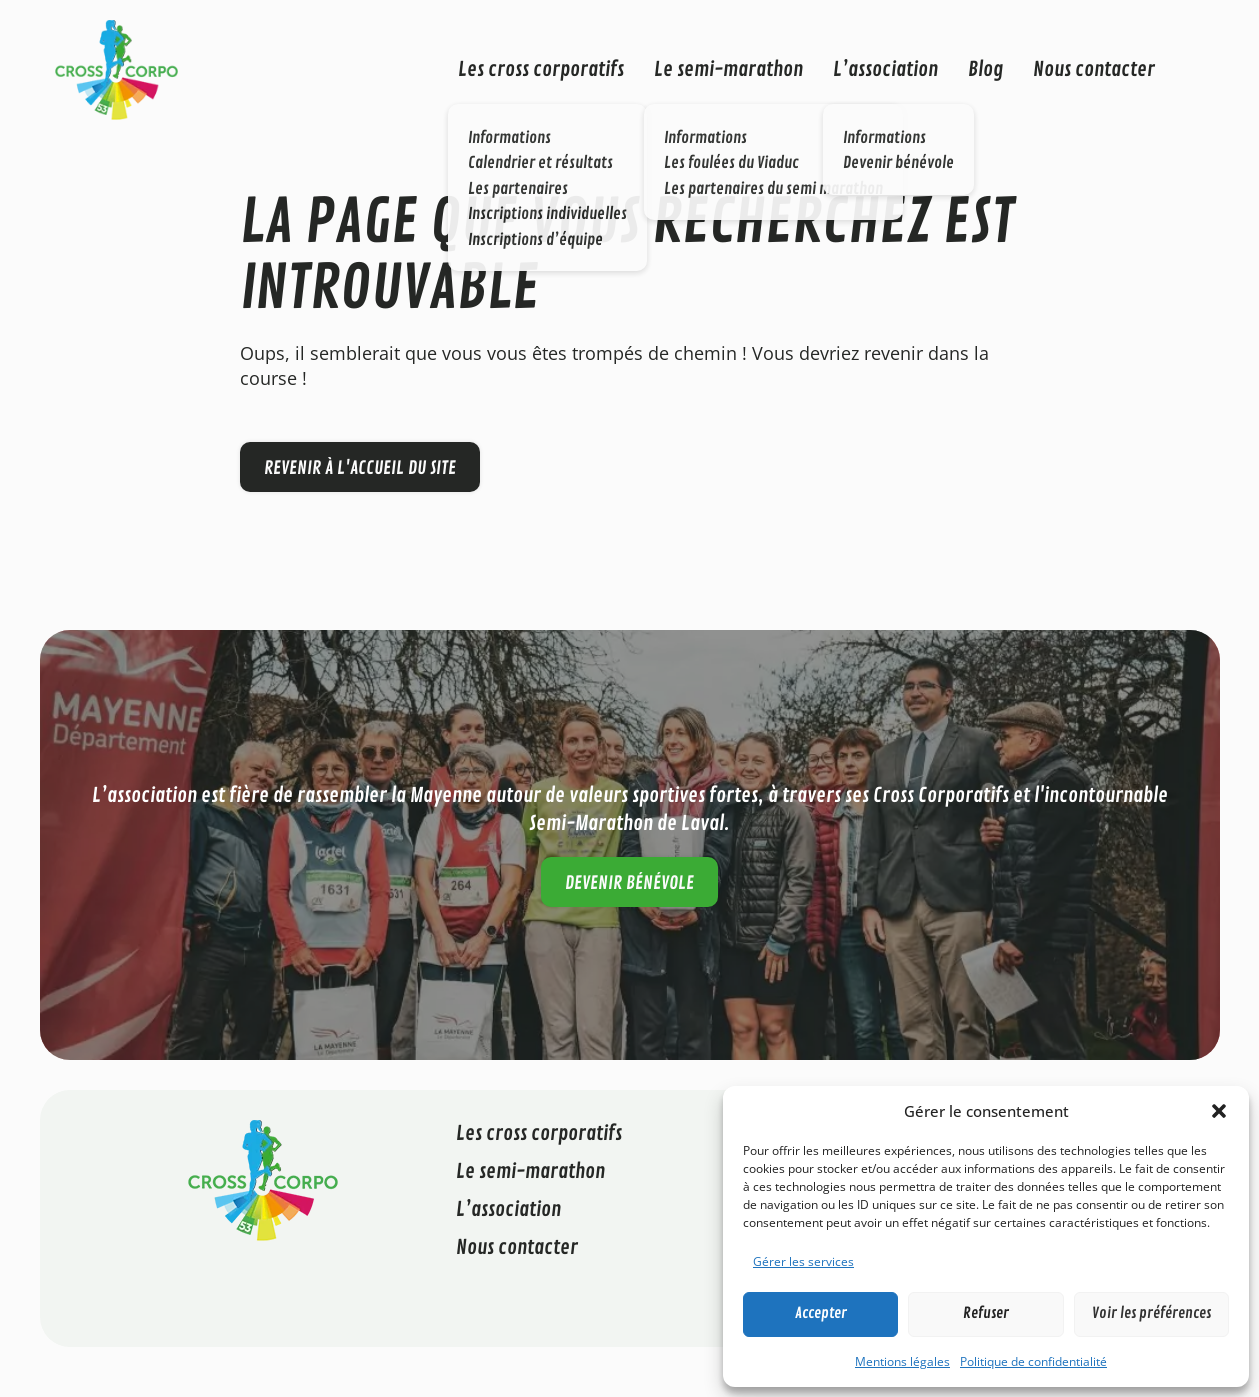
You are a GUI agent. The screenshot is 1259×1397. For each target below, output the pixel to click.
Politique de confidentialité (1033, 1361)
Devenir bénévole (629, 883)
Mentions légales (902, 1361)
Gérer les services (803, 1261)
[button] (1219, 1111)
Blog (985, 69)
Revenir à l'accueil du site (360, 468)
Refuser (986, 1313)
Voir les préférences (1151, 1313)
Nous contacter (1094, 69)
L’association (885, 69)
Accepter (821, 1313)
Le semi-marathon (728, 69)
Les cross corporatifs (541, 69)
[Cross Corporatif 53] (117, 68)
